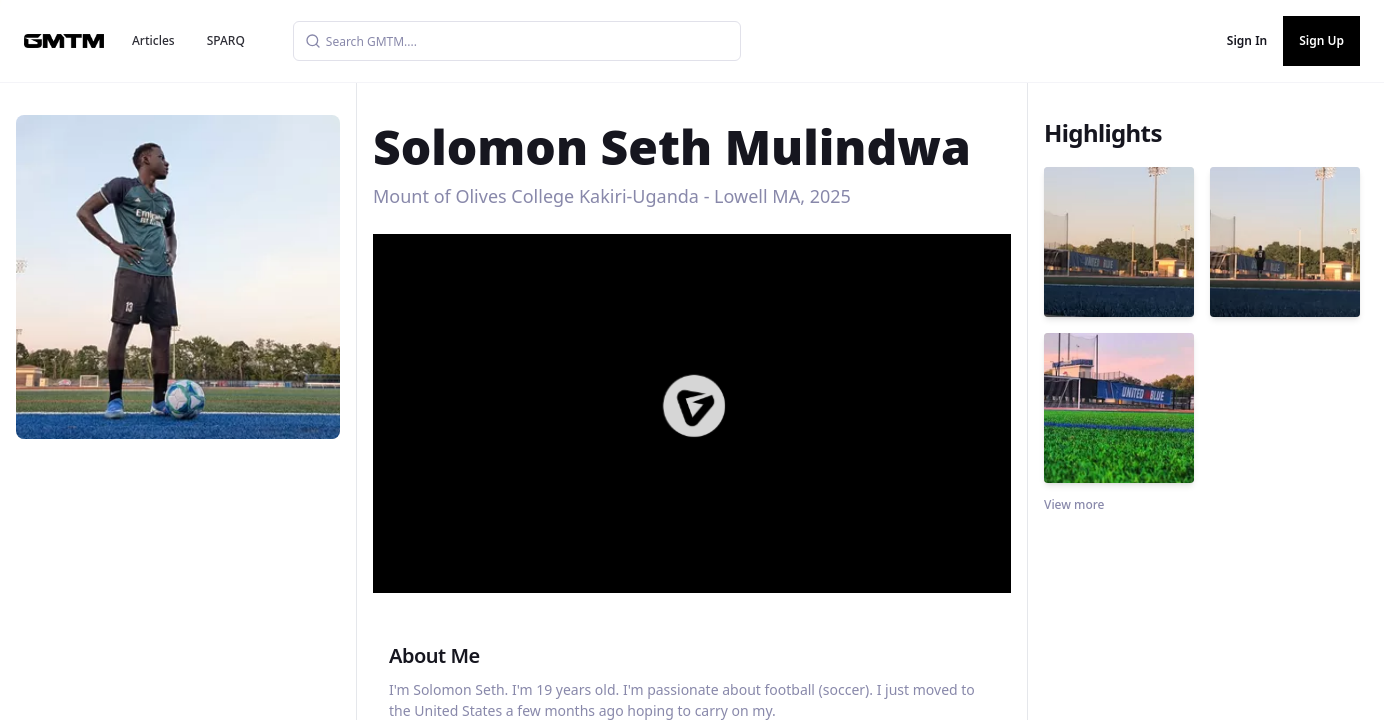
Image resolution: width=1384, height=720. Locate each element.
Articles (153, 40)
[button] (694, 406)
